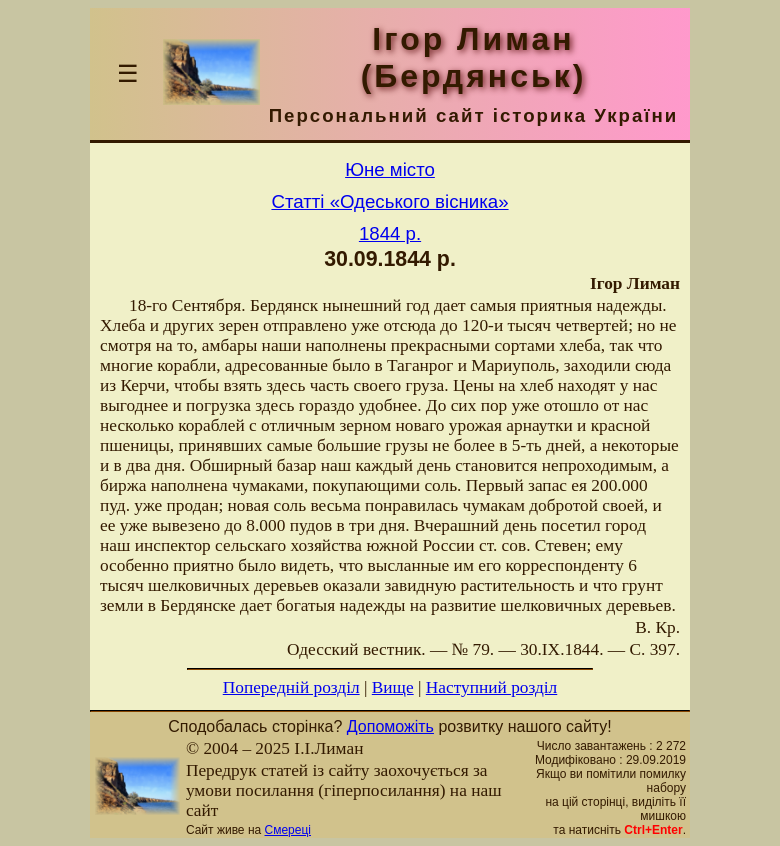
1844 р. (390, 233)
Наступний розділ (491, 687)
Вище (393, 687)
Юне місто (390, 169)
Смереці (288, 830)
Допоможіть (390, 726)
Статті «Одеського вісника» (389, 201)
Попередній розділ (291, 687)
